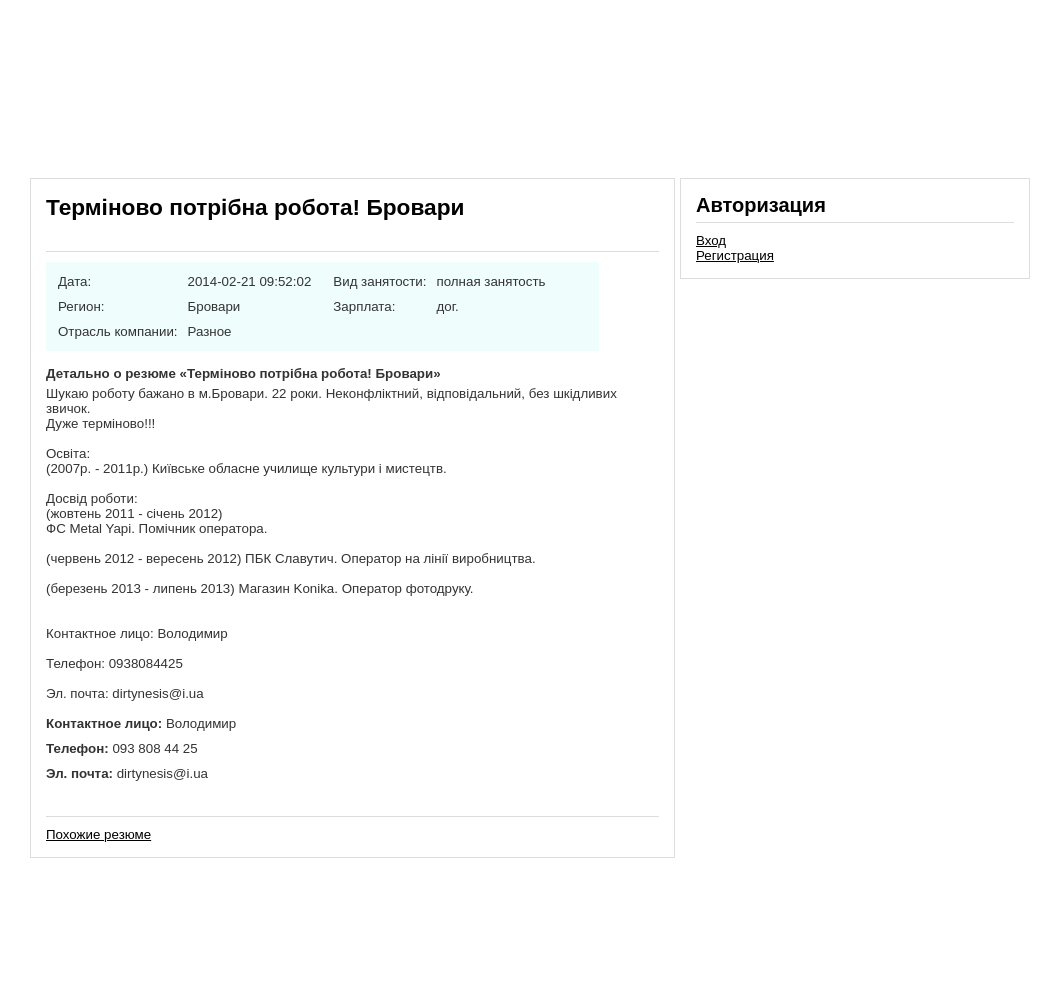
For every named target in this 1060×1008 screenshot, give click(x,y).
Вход (711, 240)
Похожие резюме (98, 834)
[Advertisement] (855, 424)
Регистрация (735, 255)
